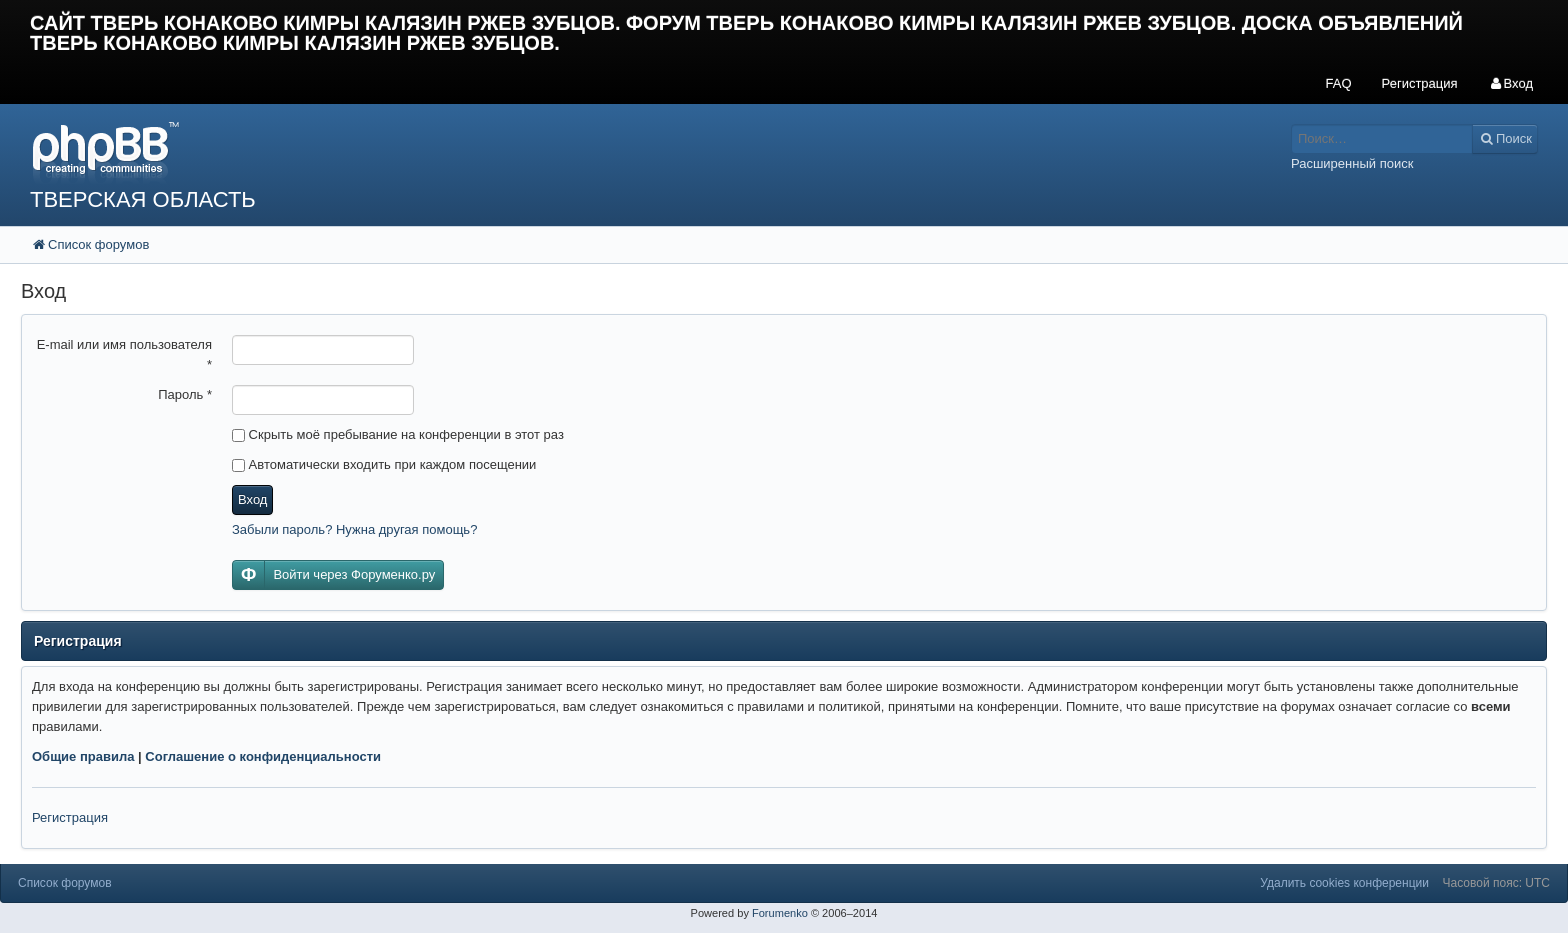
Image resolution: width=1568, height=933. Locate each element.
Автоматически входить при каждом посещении (384, 464)
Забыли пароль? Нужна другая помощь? (354, 529)
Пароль (185, 394)
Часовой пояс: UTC (1496, 883)
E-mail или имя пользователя (124, 354)
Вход (252, 499)
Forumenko (780, 913)
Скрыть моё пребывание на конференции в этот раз (398, 434)
